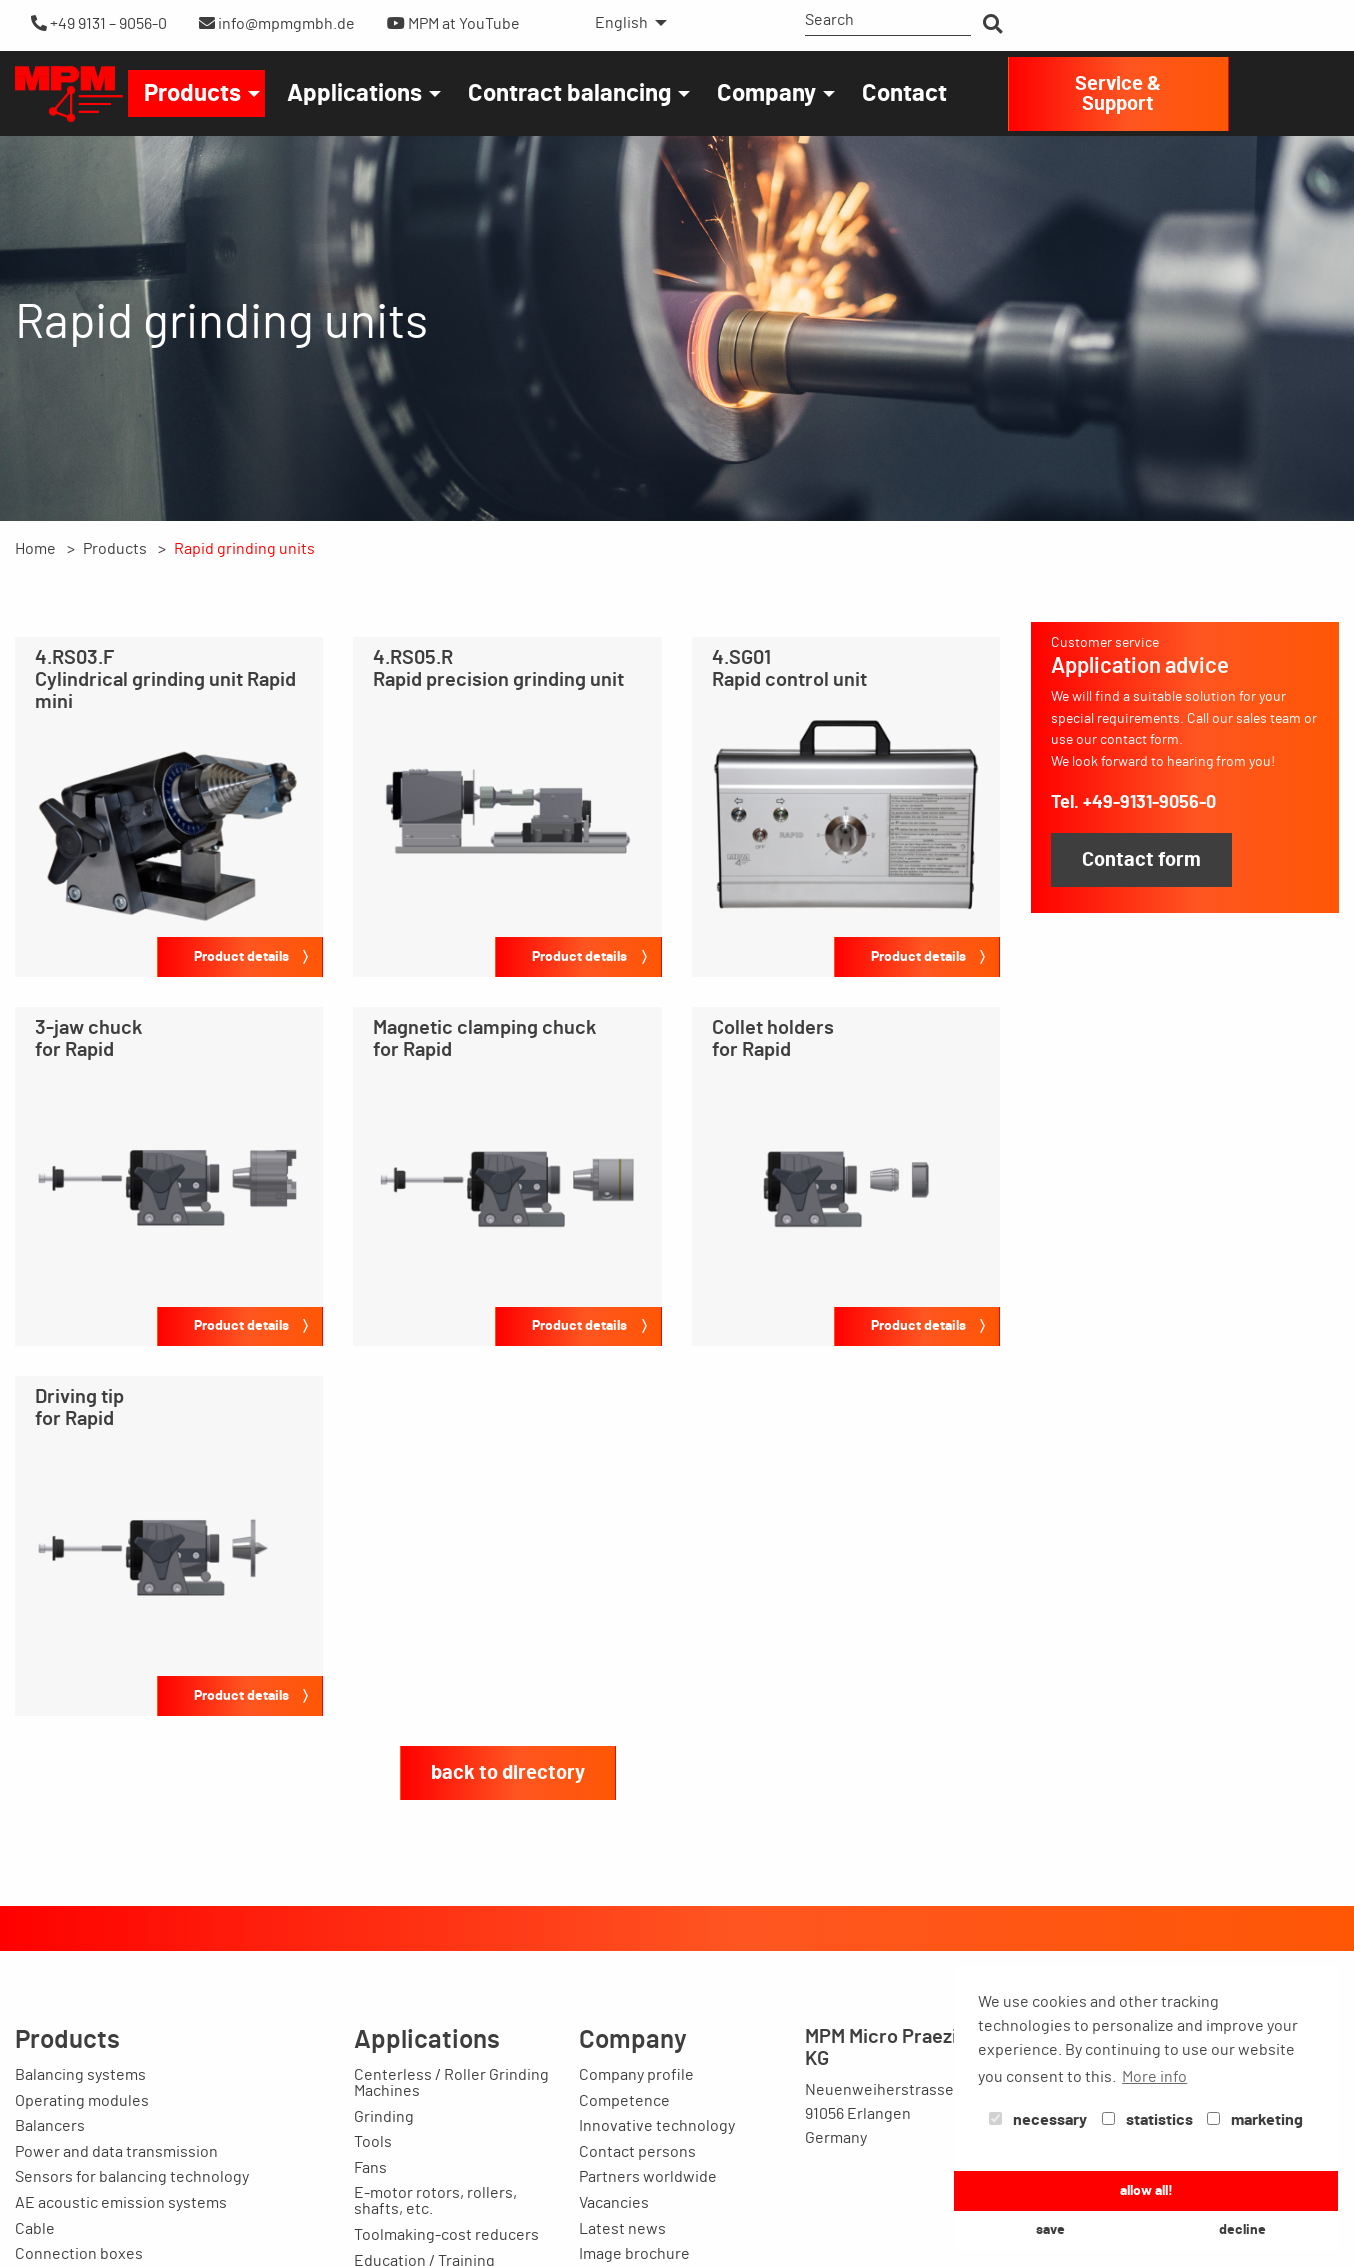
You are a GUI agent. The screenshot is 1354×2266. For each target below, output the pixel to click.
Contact (904, 94)
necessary (1038, 2120)
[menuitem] (625, 23)
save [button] (1050, 2229)
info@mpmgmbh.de (277, 23)
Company (766, 94)
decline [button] (1242, 2229)
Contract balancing (569, 94)
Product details (241, 956)
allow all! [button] (1146, 2190)
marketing (1255, 2120)
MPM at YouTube (453, 23)
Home (35, 549)
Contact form (1141, 860)
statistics (1147, 2120)
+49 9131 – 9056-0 (99, 23)
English (621, 23)
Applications (354, 94)
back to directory (508, 1773)
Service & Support (1118, 94)
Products (192, 94)
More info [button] (1154, 2077)
